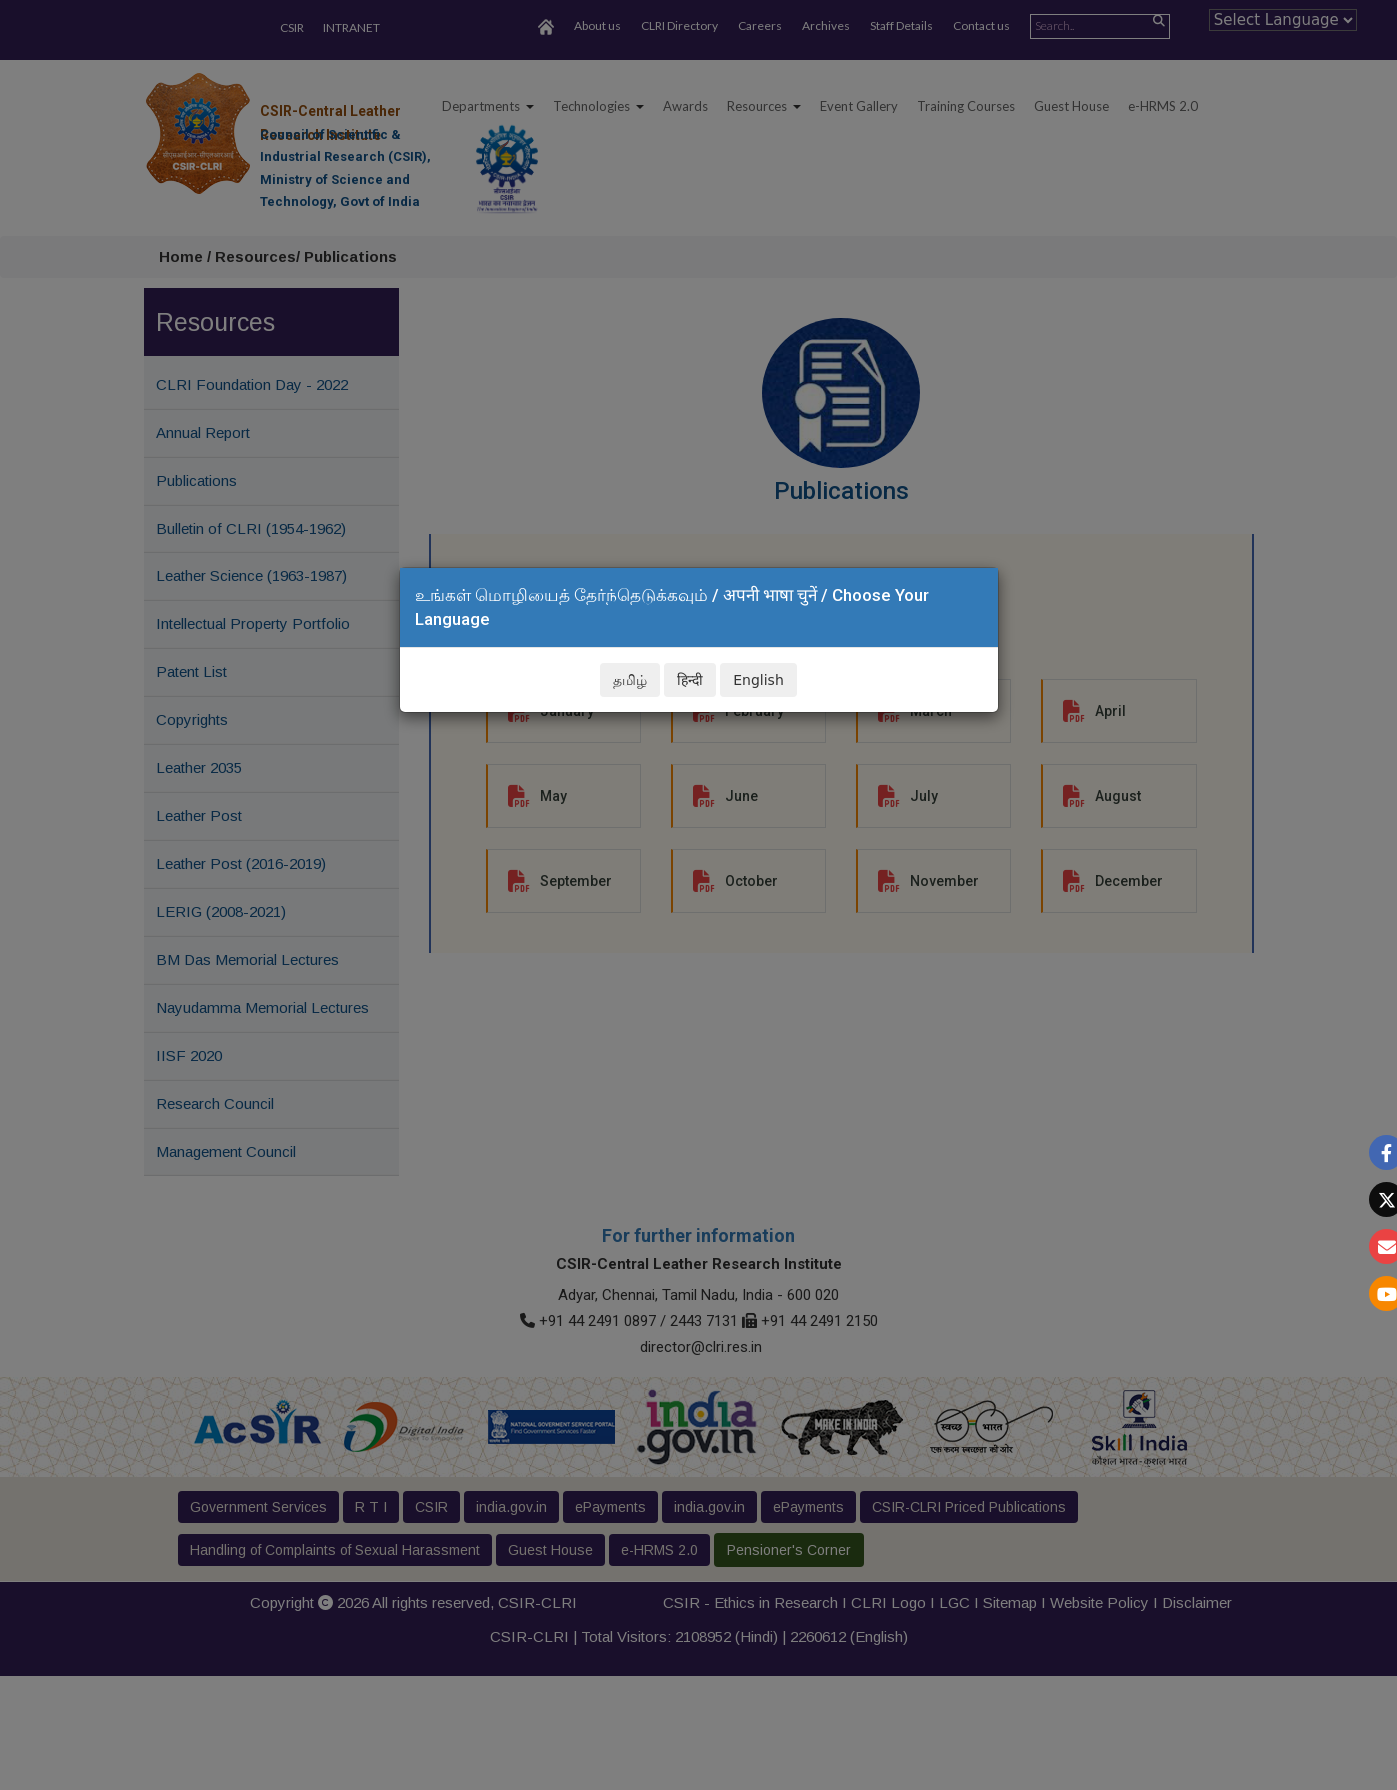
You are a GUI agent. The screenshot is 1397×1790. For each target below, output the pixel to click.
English (758, 680)
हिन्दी (690, 680)
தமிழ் (630, 680)
